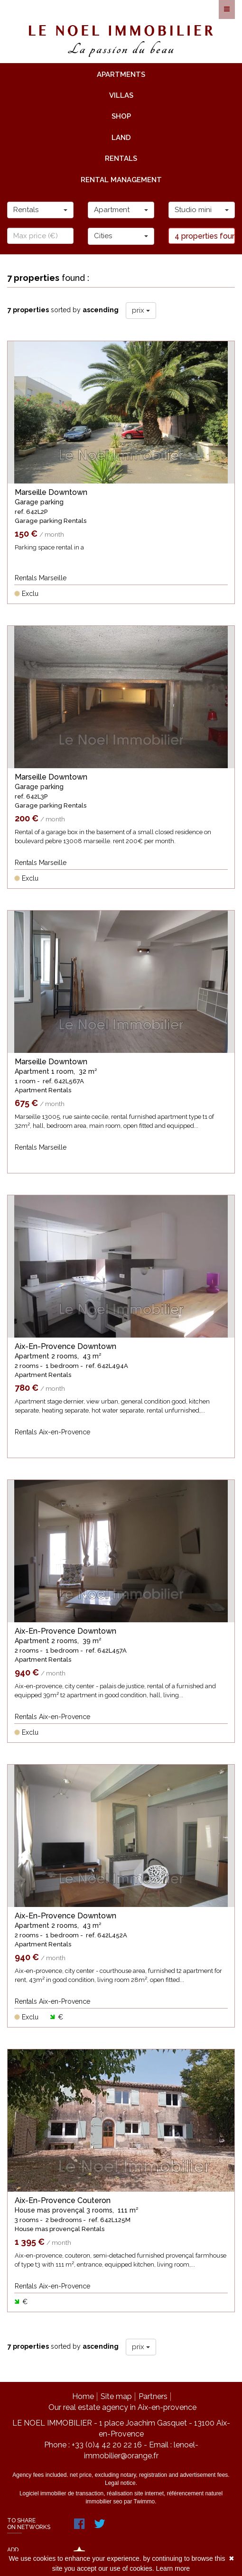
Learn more (173, 2568)
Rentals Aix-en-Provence (52, 1432)
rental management (121, 180)
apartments (121, 74)
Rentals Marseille (40, 578)
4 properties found (205, 236)
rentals (121, 158)
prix (141, 310)
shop (121, 116)
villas (121, 95)
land (121, 137)
